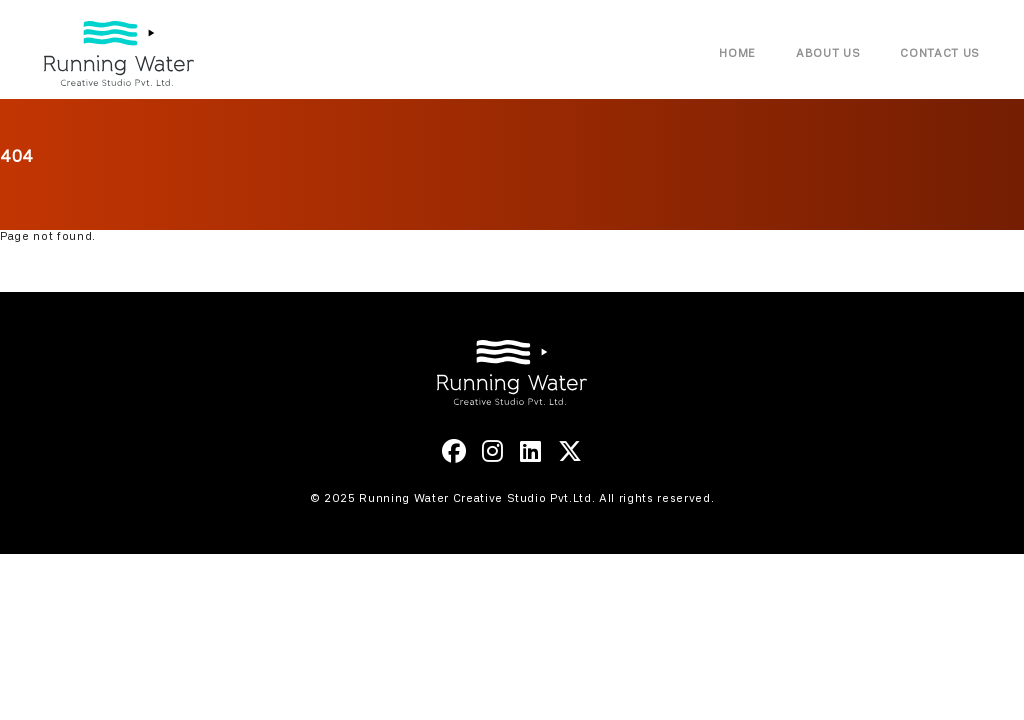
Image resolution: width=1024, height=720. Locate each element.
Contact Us (940, 53)
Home (737, 53)
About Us (828, 53)
